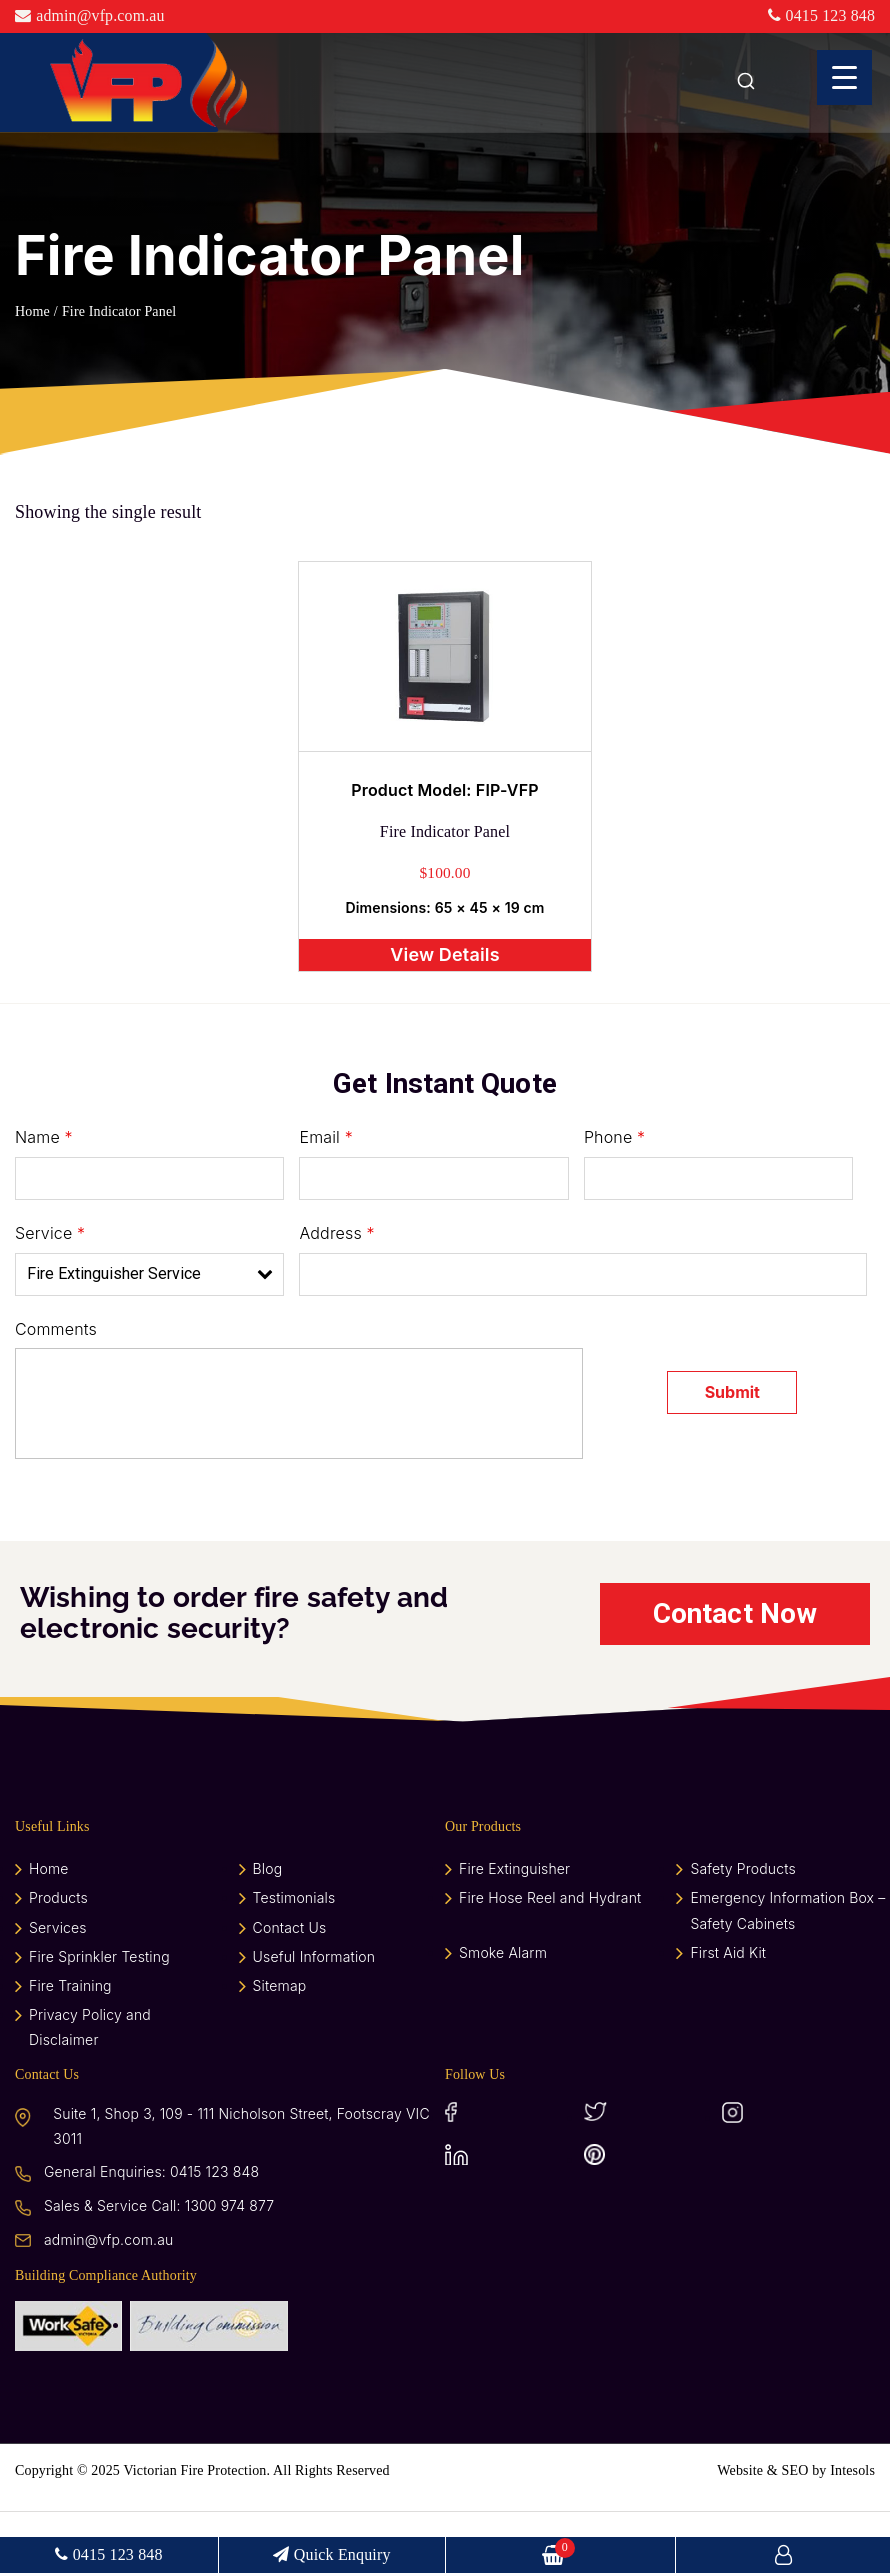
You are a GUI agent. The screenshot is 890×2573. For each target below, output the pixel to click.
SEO (795, 2532)
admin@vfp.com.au (90, 15)
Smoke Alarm (503, 2014)
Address (336, 1292)
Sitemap (280, 2047)
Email (325, 1196)
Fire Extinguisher (514, 1931)
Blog (268, 1931)
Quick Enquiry (334, 2554)
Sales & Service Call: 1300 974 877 (159, 2268)
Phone (614, 1196)
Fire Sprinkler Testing (99, 2018)
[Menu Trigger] (844, 77)
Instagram (787, 2174)
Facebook (510, 2174)
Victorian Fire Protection (193, 2532)
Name (44, 1196)
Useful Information (314, 2018)
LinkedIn (510, 2216)
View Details (444, 1010)
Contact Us (290, 1989)
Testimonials (294, 1960)
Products (58, 1960)
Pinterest (649, 2216)
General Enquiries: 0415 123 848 (151, 2234)
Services (58, 1989)
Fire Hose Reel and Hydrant (550, 1960)
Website (740, 2532)
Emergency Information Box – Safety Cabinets (787, 1973)
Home (32, 311)
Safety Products (742, 1931)
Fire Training (70, 2047)
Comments (56, 1388)
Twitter (649, 2174)
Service (50, 1292)
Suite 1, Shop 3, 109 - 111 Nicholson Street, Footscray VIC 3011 (241, 2188)
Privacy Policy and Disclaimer (90, 2090)
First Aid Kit (728, 2014)
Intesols (852, 2532)
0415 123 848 (821, 15)
